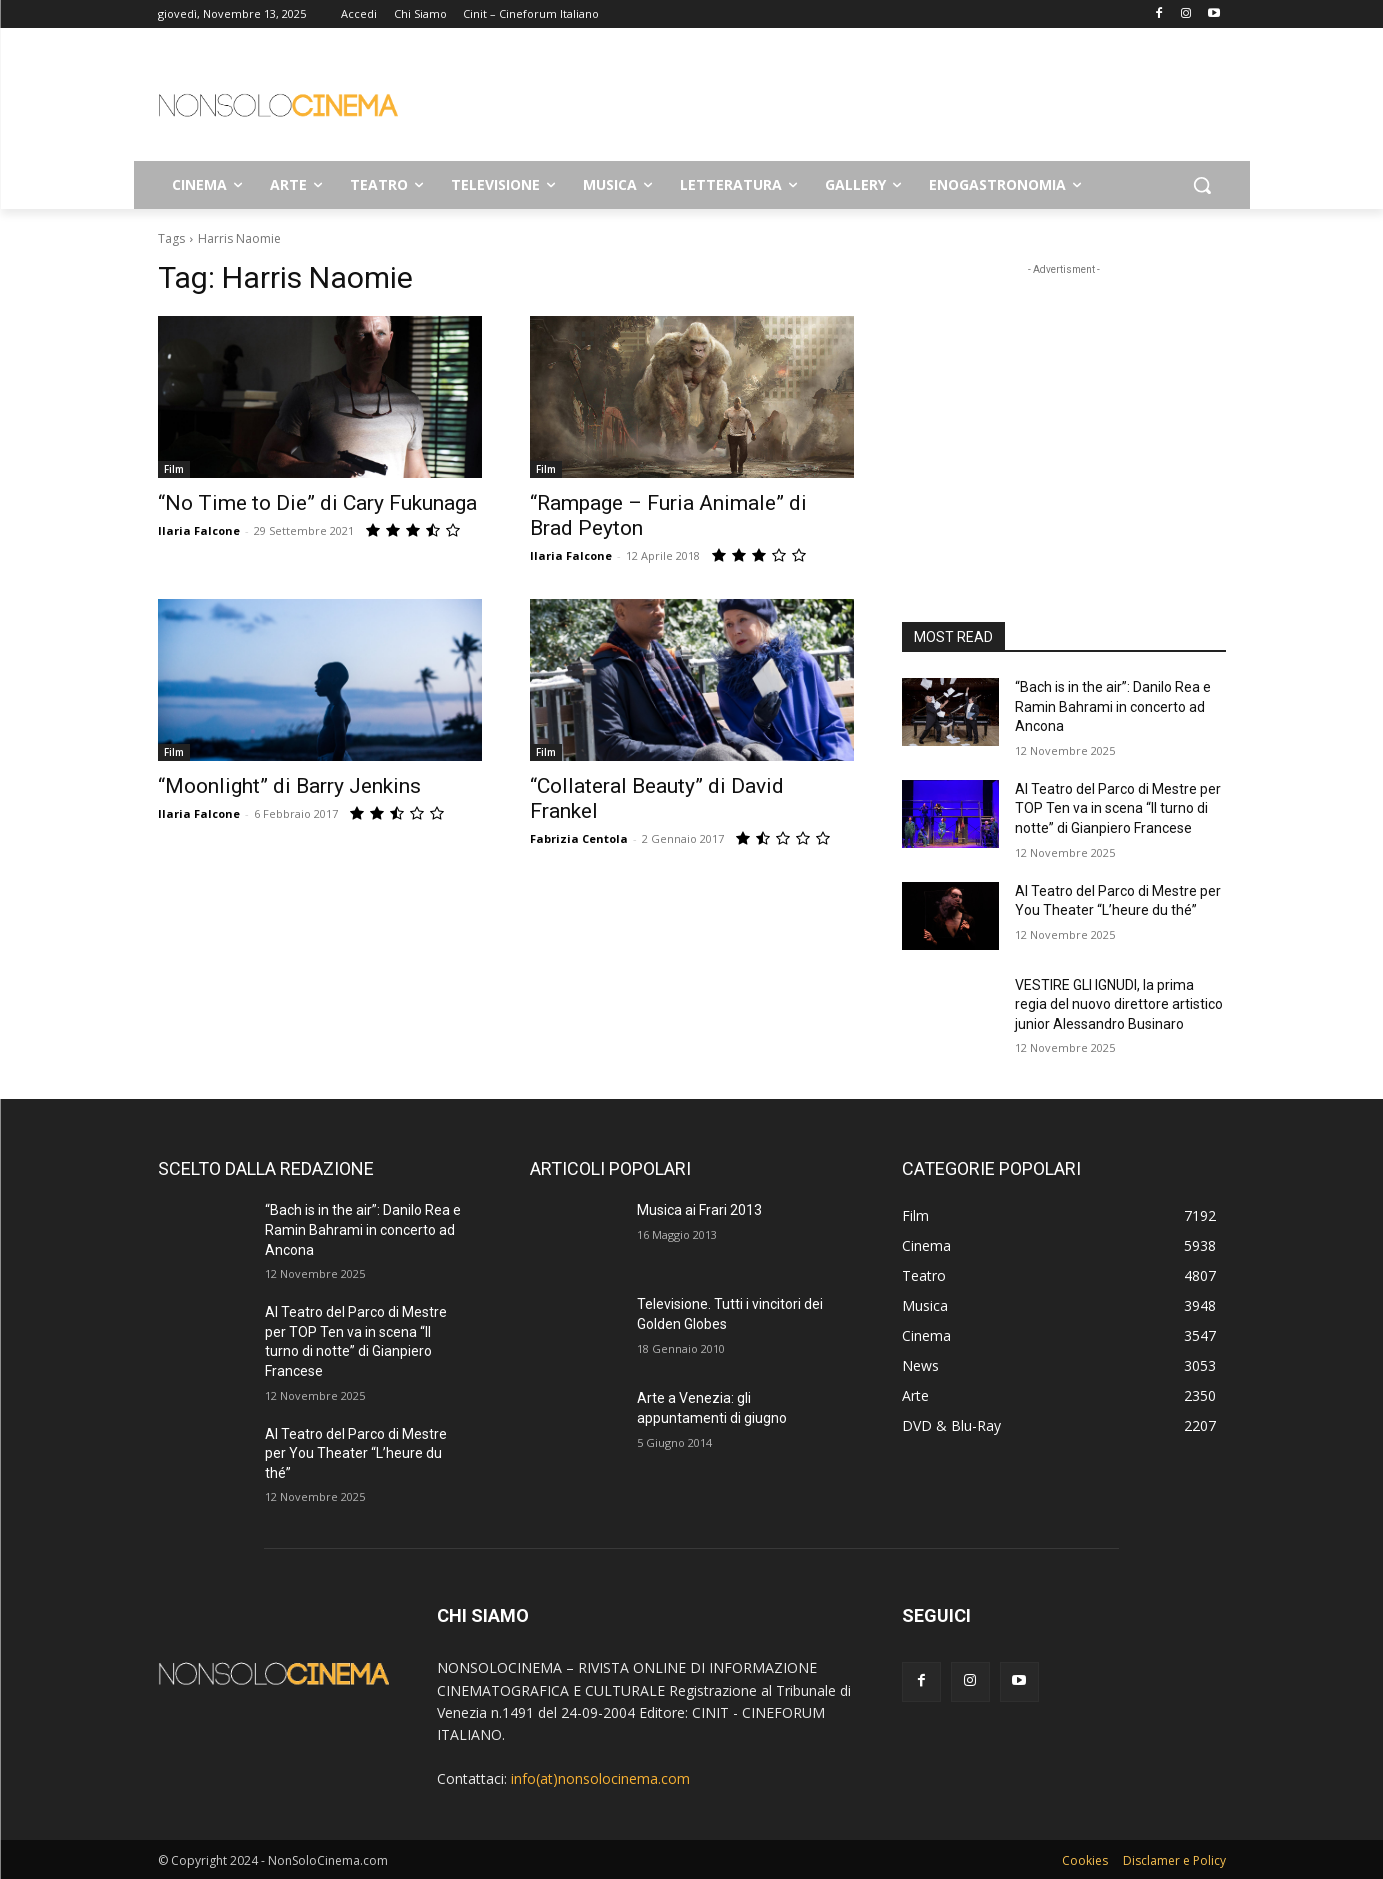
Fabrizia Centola (579, 838)
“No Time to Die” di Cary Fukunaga (317, 503)
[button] (1202, 185)
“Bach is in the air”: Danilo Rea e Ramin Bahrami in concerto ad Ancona (1113, 706)
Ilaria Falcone (199, 530)
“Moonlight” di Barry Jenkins (289, 786)
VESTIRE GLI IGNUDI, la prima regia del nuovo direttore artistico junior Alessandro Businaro (1119, 1004)
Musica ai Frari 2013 (699, 1210)
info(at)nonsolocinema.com (600, 1778)
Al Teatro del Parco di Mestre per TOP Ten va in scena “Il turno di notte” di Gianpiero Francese (1118, 808)
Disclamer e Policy (1174, 1860)
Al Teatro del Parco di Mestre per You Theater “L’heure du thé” (356, 1453)
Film (174, 469)
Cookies (1085, 1860)
